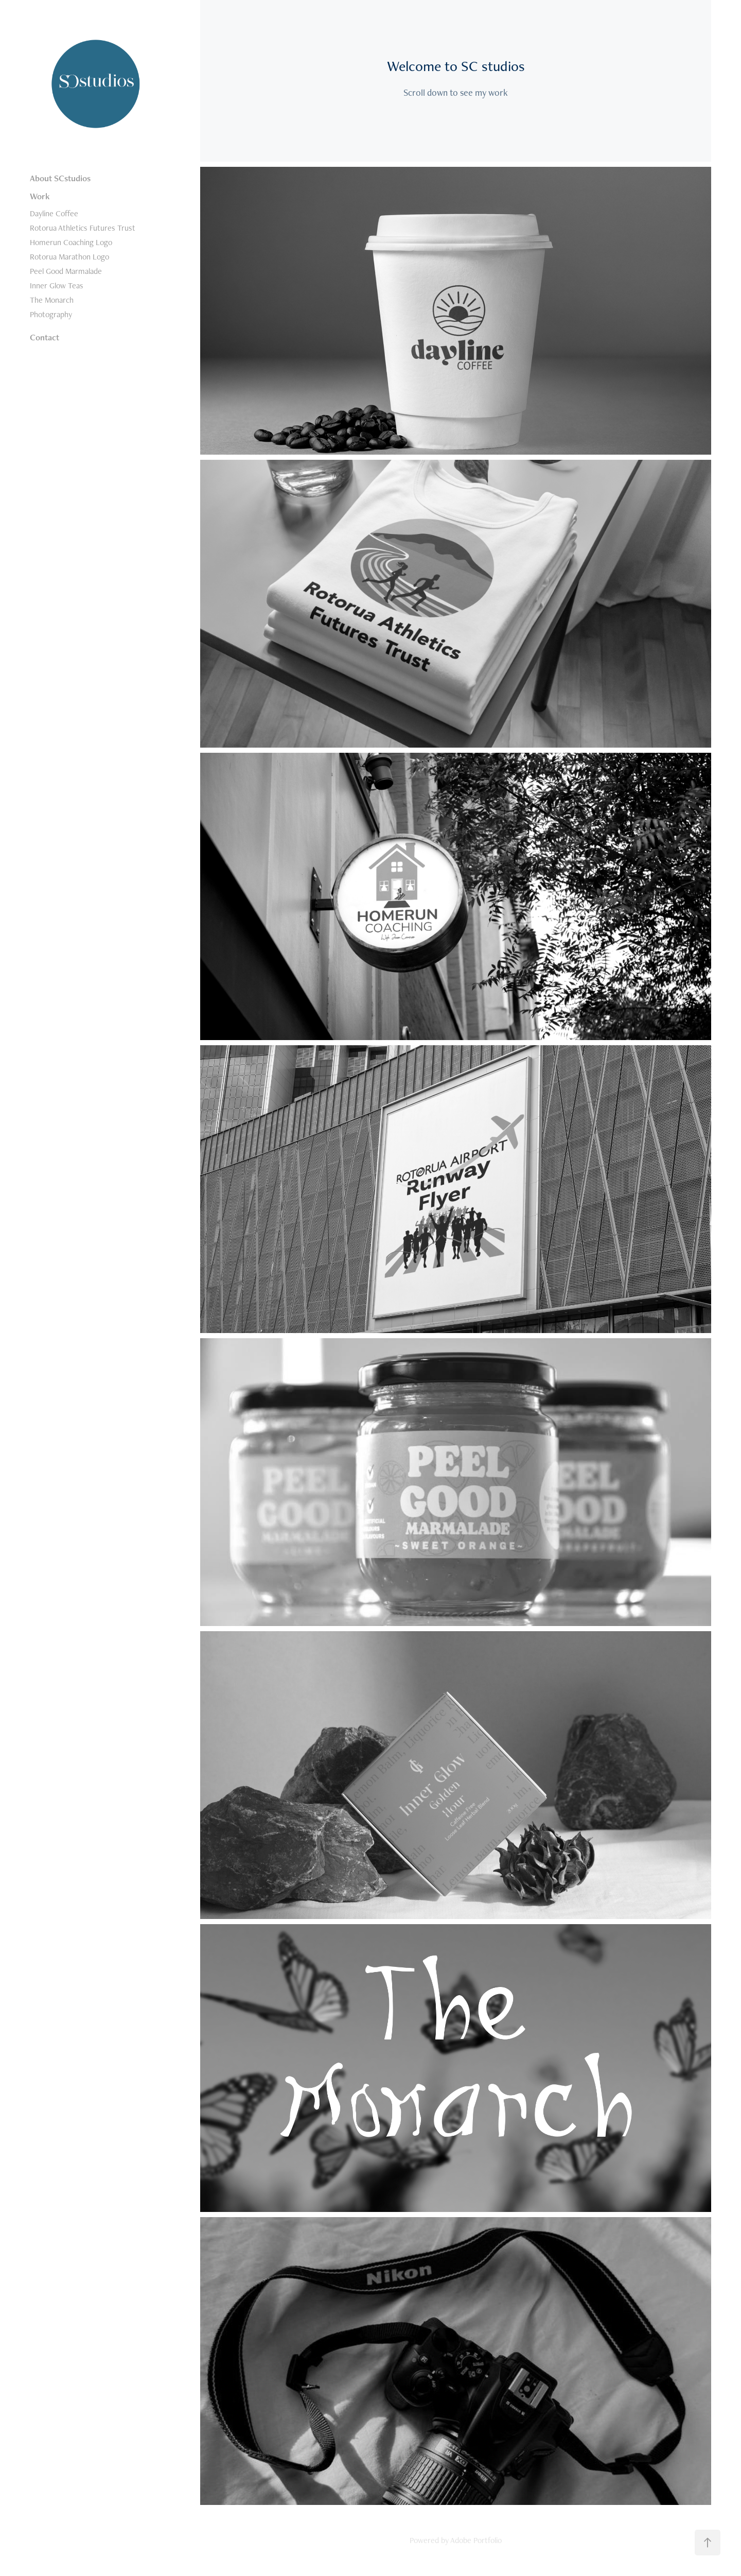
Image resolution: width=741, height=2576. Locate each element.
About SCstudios (60, 178)
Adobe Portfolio (476, 2540)
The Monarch (52, 300)
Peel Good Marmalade (66, 271)
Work (40, 196)
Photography (51, 314)
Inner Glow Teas (56, 285)
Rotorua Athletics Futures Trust (82, 227)
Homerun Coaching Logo (71, 242)
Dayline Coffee (54, 213)
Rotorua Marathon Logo (69, 256)
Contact (44, 337)
